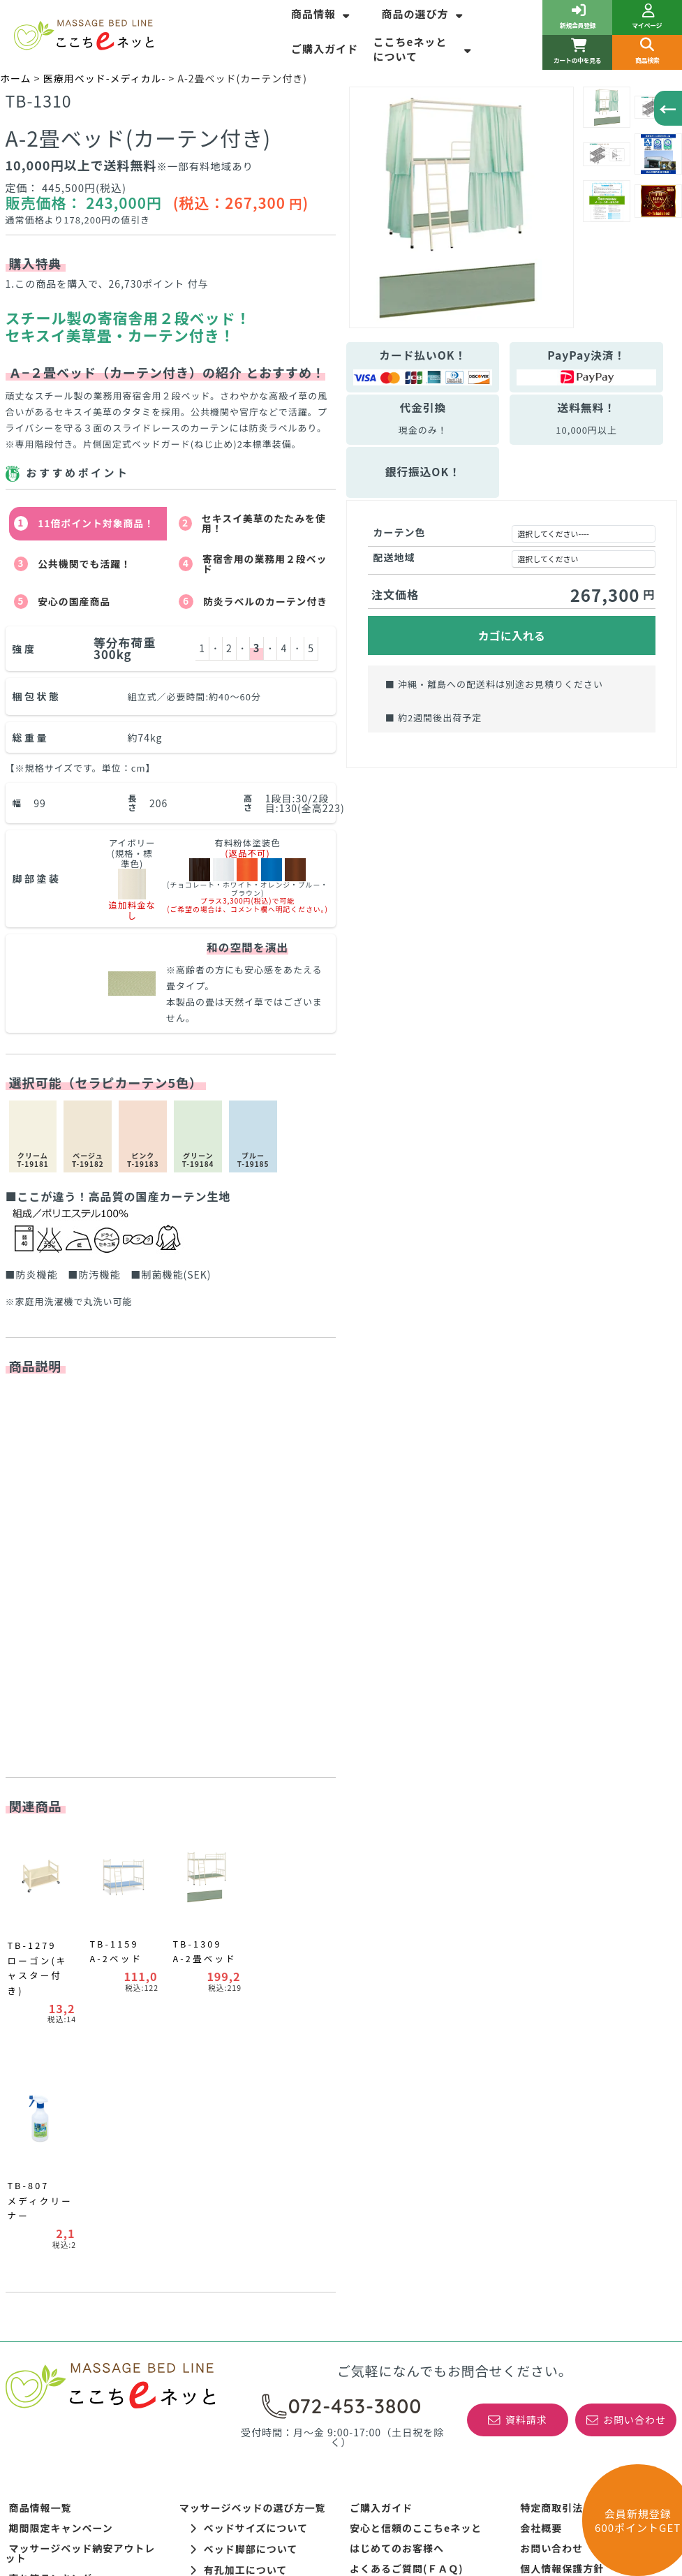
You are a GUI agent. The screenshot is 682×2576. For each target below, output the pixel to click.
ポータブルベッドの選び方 (242, 2190)
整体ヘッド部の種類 (226, 2230)
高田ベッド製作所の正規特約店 (593, 2143)
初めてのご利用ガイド (572, 2163)
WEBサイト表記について (238, 2170)
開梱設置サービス (391, 2143)
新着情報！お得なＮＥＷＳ (72, 2153)
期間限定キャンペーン (61, 2082)
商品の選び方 (423, 13)
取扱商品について (391, 2204)
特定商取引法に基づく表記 (583, 2062)
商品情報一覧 (40, 2062)
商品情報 (322, 13)
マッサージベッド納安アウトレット (81, 2107)
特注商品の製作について (407, 2184)
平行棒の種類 (40, 2224)
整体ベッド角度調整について (247, 2210)
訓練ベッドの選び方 (56, 2184)
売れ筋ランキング (51, 2133)
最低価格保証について (402, 2163)
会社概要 (541, 2082)
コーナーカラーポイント (66, 2244)
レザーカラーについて (249, 2145)
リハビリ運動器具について (72, 2204)
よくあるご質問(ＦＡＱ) (407, 2123)
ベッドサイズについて (249, 2082)
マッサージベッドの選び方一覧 (252, 2062)
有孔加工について (239, 2124)
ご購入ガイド (324, 48)
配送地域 (394, 557)
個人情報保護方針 (562, 2123)
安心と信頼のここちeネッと (416, 2082)
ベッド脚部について (244, 2103)
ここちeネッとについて (424, 49)
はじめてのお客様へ (397, 2103)
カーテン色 (399, 532)
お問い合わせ (551, 2103)
